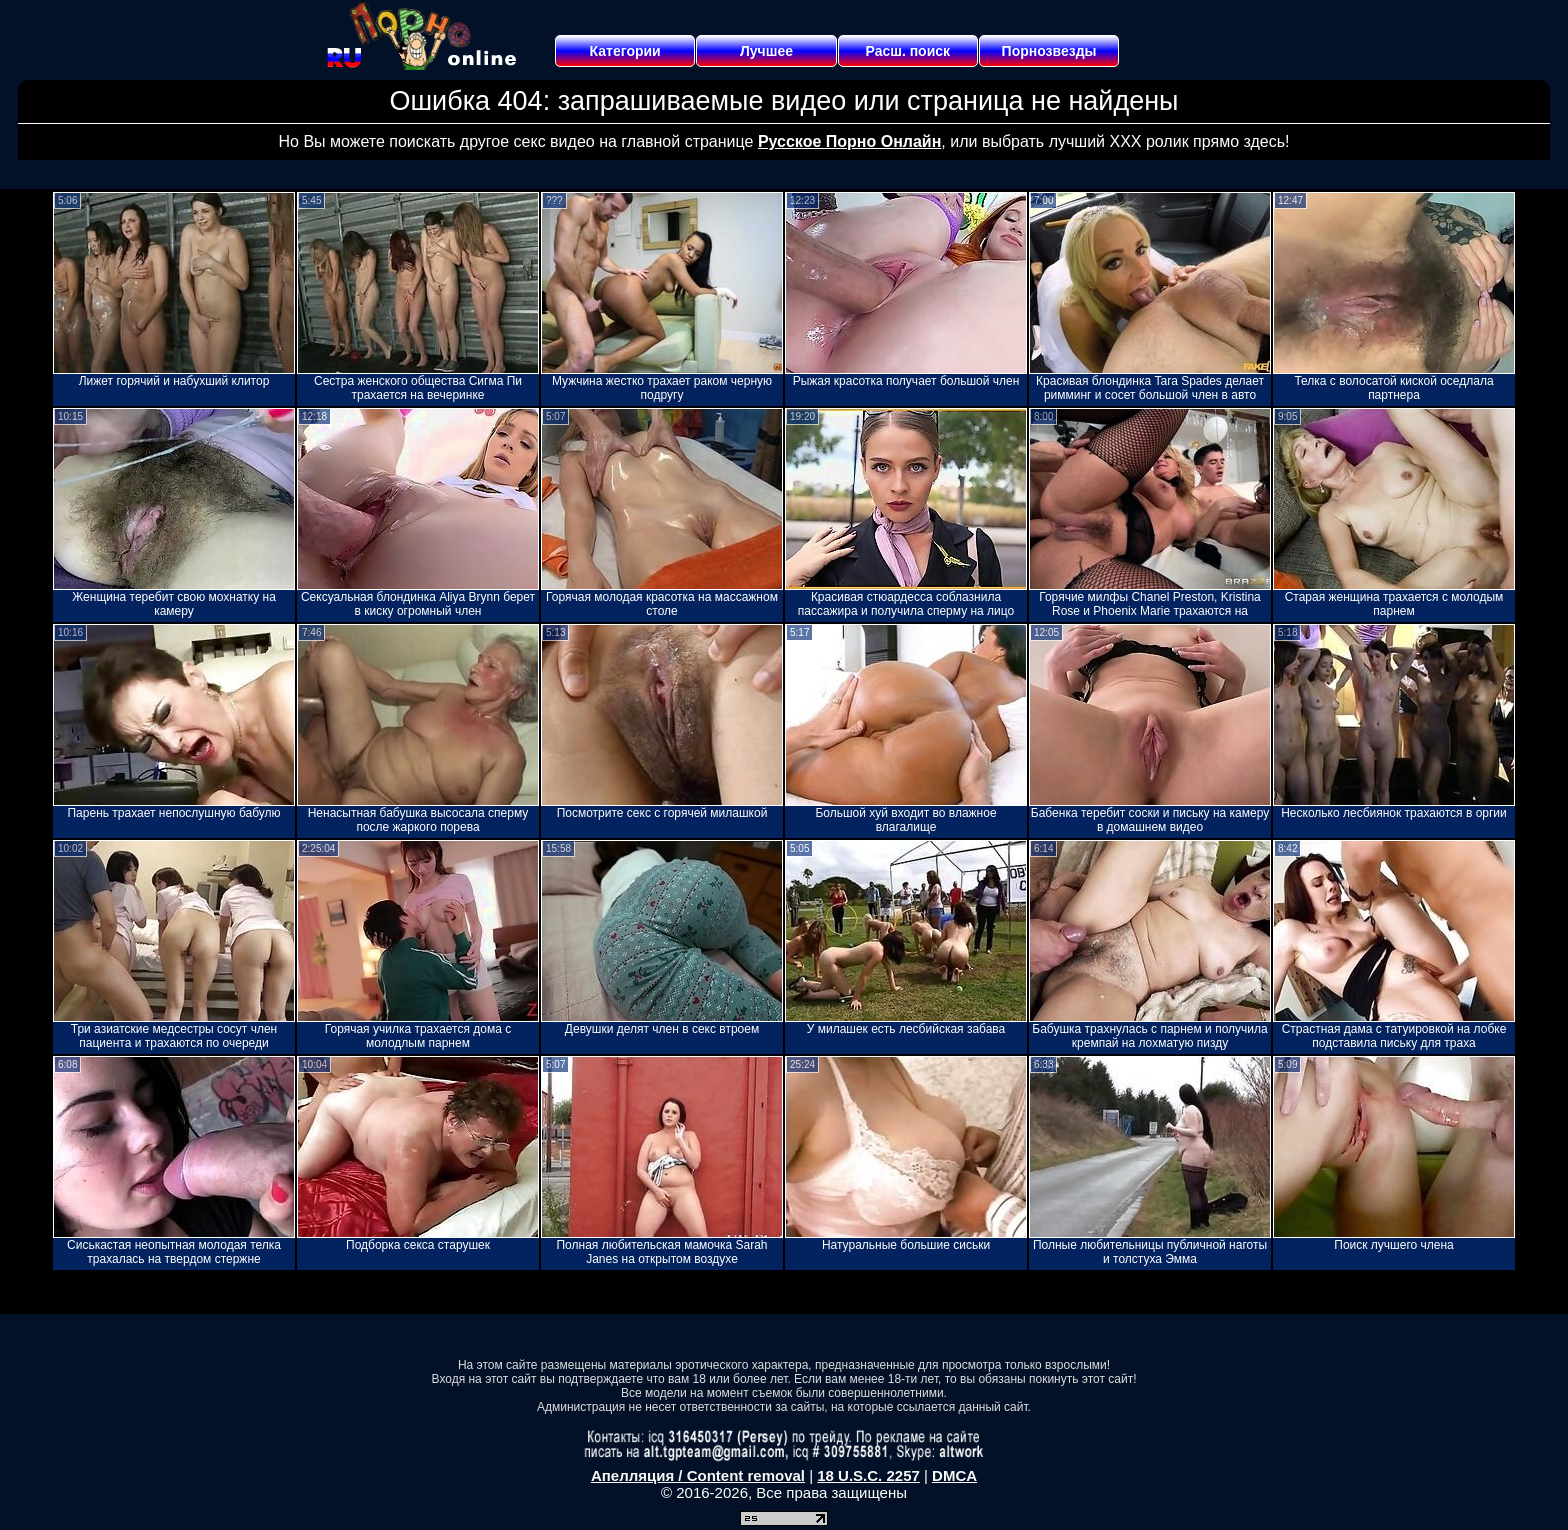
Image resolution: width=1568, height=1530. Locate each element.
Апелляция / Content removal (698, 1475)
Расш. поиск (907, 51)
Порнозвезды (1049, 51)
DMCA (954, 1475)
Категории (625, 51)
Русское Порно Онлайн (849, 141)
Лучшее (766, 51)
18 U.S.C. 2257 (868, 1475)
